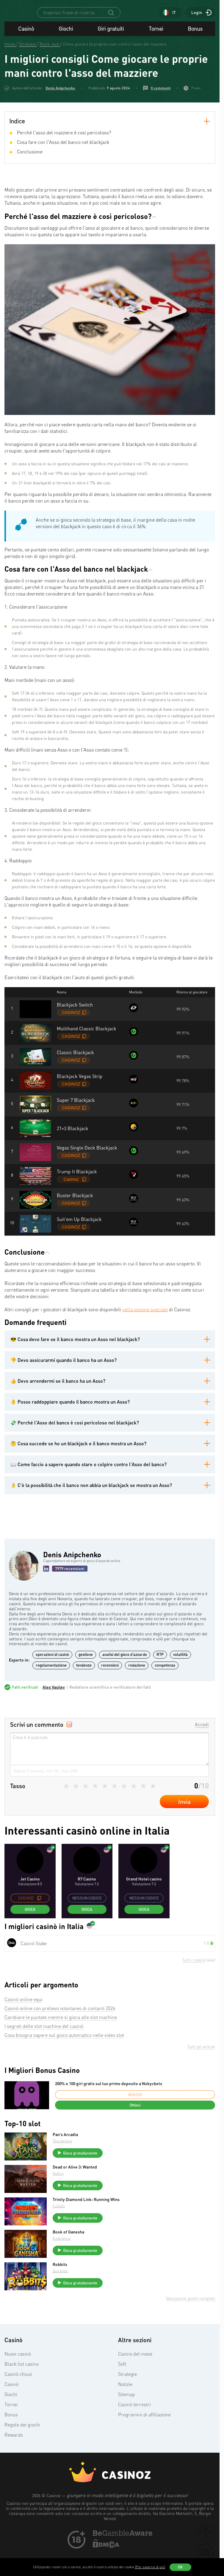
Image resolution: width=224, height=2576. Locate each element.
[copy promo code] (39, 1914)
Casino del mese (135, 2370)
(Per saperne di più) (150, 2567)
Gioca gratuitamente (82, 2169)
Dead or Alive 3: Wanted (77, 2183)
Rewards (13, 2451)
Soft (122, 2380)
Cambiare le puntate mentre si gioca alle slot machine (60, 2033)
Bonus (195, 44)
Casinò (26, 44)
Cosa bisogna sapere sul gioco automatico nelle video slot (64, 2051)
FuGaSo (61, 2222)
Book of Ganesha (71, 2248)
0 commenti (160, 104)
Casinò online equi (23, 2015)
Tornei (156, 44)
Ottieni (135, 2121)
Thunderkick (64, 2157)
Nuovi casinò (17, 2370)
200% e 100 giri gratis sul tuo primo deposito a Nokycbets (108, 2099)
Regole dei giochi (22, 2441)
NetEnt (60, 2189)
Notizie (125, 2400)
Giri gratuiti (111, 44)
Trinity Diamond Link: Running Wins (88, 2215)
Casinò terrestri (134, 2420)
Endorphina (64, 2254)
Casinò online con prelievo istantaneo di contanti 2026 (59, 2024)
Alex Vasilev (54, 1703)
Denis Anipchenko (60, 104)
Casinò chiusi (18, 2390)
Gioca (30, 1925)
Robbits (62, 2280)
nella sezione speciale (145, 1326)
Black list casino (21, 2380)
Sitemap (126, 2410)
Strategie (127, 2390)
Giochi (66, 44)
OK (180, 2567)
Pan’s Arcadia (67, 2151)
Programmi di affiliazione (144, 2431)
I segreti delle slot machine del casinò (43, 2042)
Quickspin (63, 2287)
